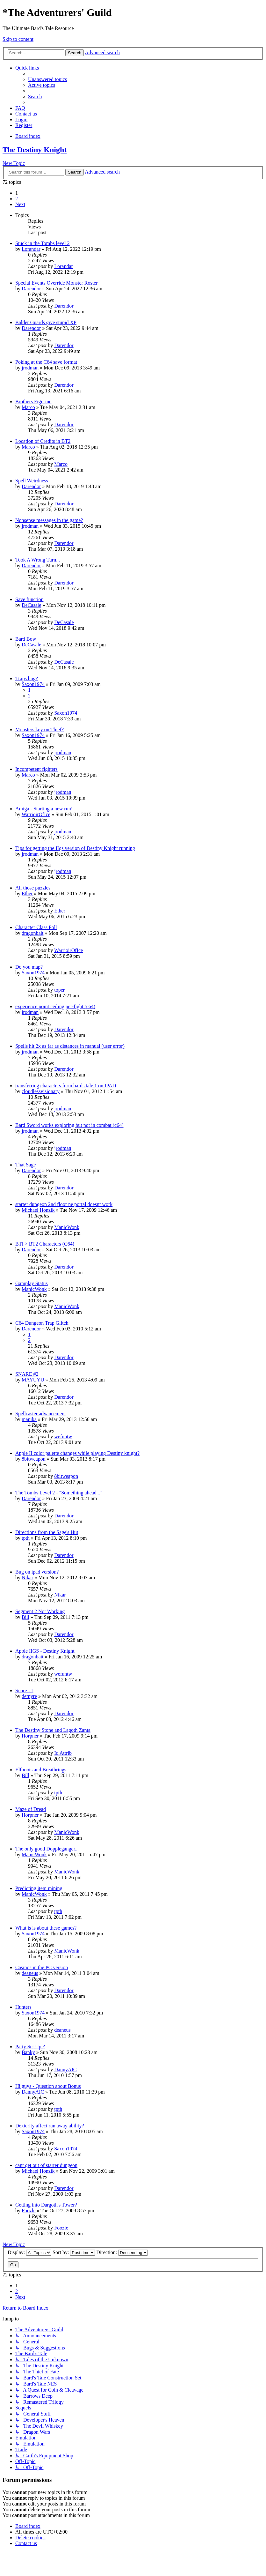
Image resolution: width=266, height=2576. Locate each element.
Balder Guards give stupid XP (45, 322)
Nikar (27, 1577)
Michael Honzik (38, 1210)
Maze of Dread (30, 1809)
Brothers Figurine (33, 401)
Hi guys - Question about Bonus (48, 2086)
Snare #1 (24, 1690)
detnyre (29, 1696)
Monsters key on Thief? (39, 729)
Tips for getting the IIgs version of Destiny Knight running (75, 848)
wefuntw (63, 1436)
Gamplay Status (31, 1283)
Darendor (31, 288)
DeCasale (31, 605)
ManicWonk (66, 1227)
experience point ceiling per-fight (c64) (55, 1006)
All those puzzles (32, 887)
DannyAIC (65, 2069)
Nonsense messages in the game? (49, 520)
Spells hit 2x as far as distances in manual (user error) (70, 1046)
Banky (28, 2052)
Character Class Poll (36, 927)
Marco (28, 407)
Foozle (29, 2210)
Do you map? (29, 967)
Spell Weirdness (31, 480)
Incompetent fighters (36, 769)
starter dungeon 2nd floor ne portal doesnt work (63, 1204)
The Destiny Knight (35, 149)
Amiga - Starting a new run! (44, 808)
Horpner (30, 1735)
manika (29, 1419)
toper (59, 990)
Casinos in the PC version (41, 1967)
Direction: (122, 2252)
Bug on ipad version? (37, 1572)
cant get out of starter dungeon (46, 2165)
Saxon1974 (33, 684)
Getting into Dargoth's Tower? (46, 2204)
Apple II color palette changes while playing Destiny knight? (77, 1453)
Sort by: (74, 2252)
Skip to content (18, 39)
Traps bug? (26, 678)
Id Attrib (63, 1753)
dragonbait (32, 933)
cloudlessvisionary (41, 1091)
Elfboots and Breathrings (40, 1769)
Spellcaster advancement (40, 1413)
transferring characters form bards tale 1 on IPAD (65, 1085)
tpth (26, 1538)
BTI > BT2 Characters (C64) (44, 1244)
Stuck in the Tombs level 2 (42, 243)
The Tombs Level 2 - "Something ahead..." (58, 1492)
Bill (25, 1617)
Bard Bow (25, 639)
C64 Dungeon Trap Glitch (41, 1323)
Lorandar (31, 249)
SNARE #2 (26, 1374)
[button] (20, 204)
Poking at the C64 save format (46, 362)
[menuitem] (47, 79)
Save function (29, 599)
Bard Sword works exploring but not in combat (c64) (69, 1125)
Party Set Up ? (30, 2046)
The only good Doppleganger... (47, 1848)
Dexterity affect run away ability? (49, 2125)
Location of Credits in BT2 (42, 441)
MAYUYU (33, 1379)
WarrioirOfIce (36, 814)
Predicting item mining (38, 1888)
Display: (29, 2252)
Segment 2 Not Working (40, 1611)
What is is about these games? (45, 1928)
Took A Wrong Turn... (37, 559)
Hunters (23, 2007)
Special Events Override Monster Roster (56, 283)
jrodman (30, 367)
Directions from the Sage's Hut (46, 1532)
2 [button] (16, 198)
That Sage (25, 1164)
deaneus (30, 1973)
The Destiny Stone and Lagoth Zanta (52, 1730)
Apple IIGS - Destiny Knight (45, 1651)
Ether (27, 893)
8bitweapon (34, 1459)
